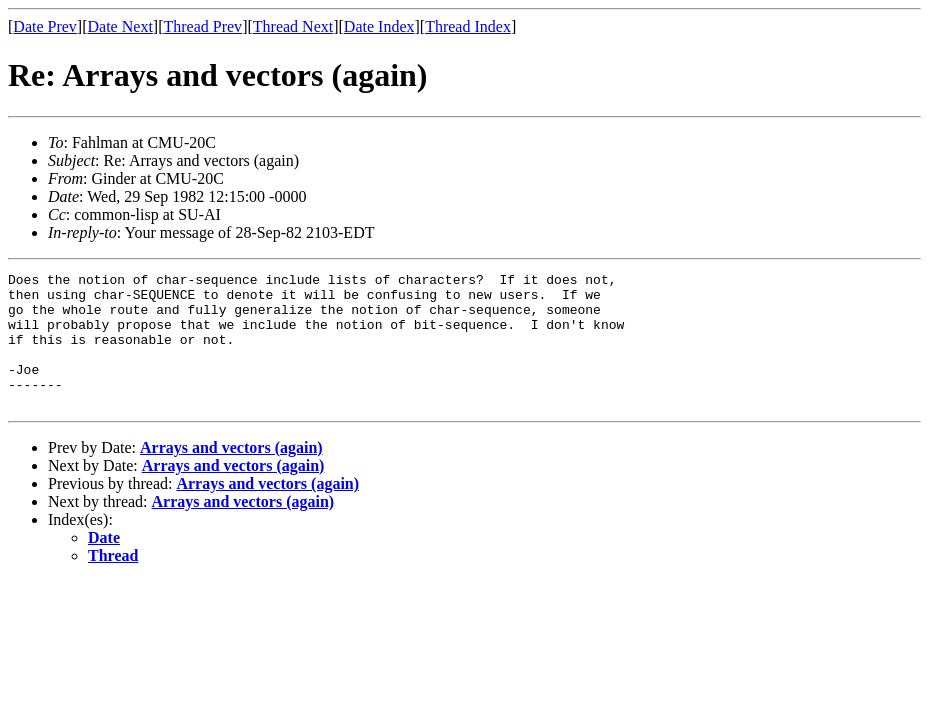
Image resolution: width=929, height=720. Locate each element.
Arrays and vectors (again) (231, 474)
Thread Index (468, 26)
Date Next (120, 26)
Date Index (379, 26)
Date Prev (45, 26)
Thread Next (293, 26)
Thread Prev (202, 26)
